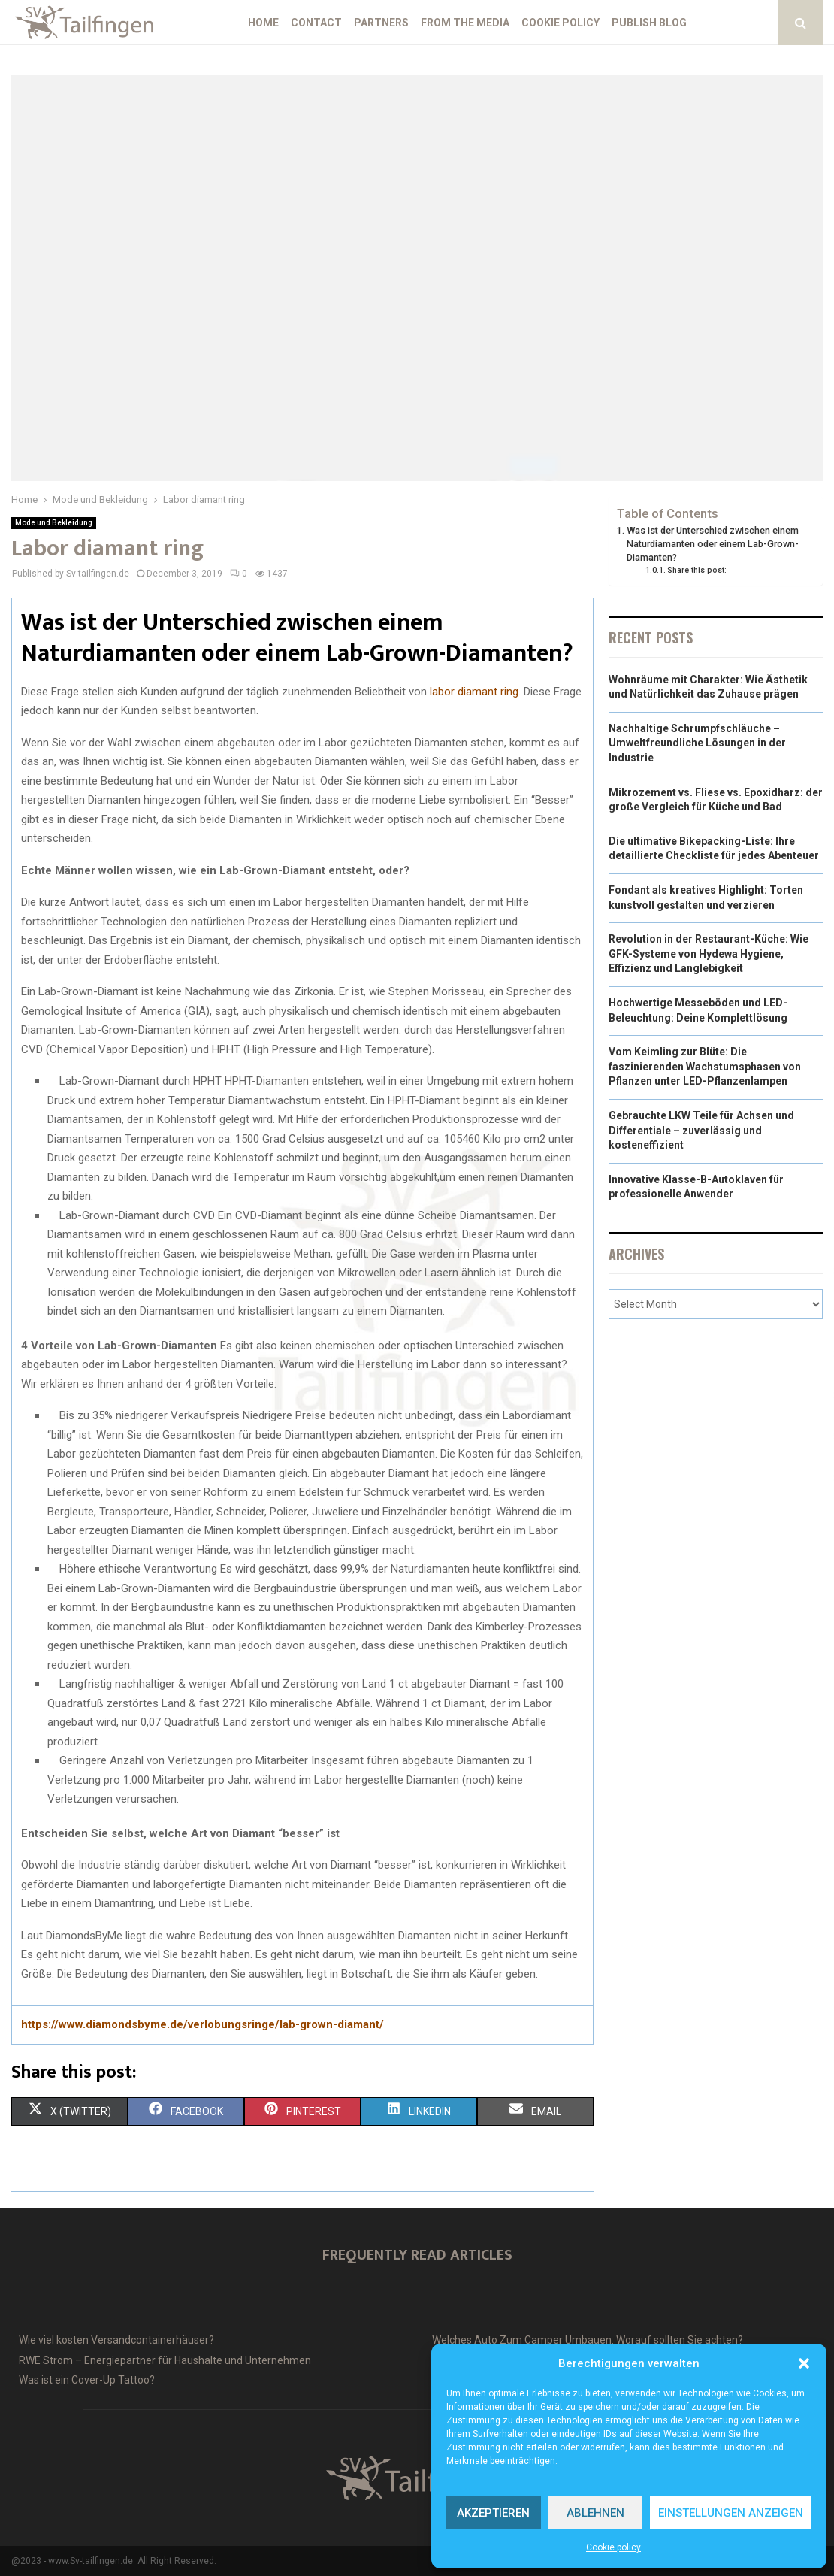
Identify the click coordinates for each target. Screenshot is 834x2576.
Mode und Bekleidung (53, 523)
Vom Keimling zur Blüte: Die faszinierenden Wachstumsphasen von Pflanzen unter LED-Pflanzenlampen (705, 1066)
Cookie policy (613, 2547)
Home (263, 23)
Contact (316, 23)
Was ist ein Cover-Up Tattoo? (87, 2380)
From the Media (465, 23)
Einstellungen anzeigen (730, 2513)
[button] (803, 2363)
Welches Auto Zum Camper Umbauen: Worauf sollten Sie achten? (587, 2340)
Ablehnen (595, 2513)
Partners (381, 23)
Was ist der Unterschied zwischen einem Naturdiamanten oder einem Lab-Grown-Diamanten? (713, 543)
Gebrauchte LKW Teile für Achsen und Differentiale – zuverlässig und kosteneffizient (701, 1130)
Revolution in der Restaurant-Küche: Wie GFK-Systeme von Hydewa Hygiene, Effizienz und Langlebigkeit (708, 953)
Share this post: (697, 570)
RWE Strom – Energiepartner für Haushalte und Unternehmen (165, 2360)
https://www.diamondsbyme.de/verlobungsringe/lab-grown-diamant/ (202, 2024)
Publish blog (649, 23)
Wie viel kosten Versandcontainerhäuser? (116, 2340)
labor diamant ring (474, 691)
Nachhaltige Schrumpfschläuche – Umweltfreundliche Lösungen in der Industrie (697, 743)
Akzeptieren (493, 2513)
